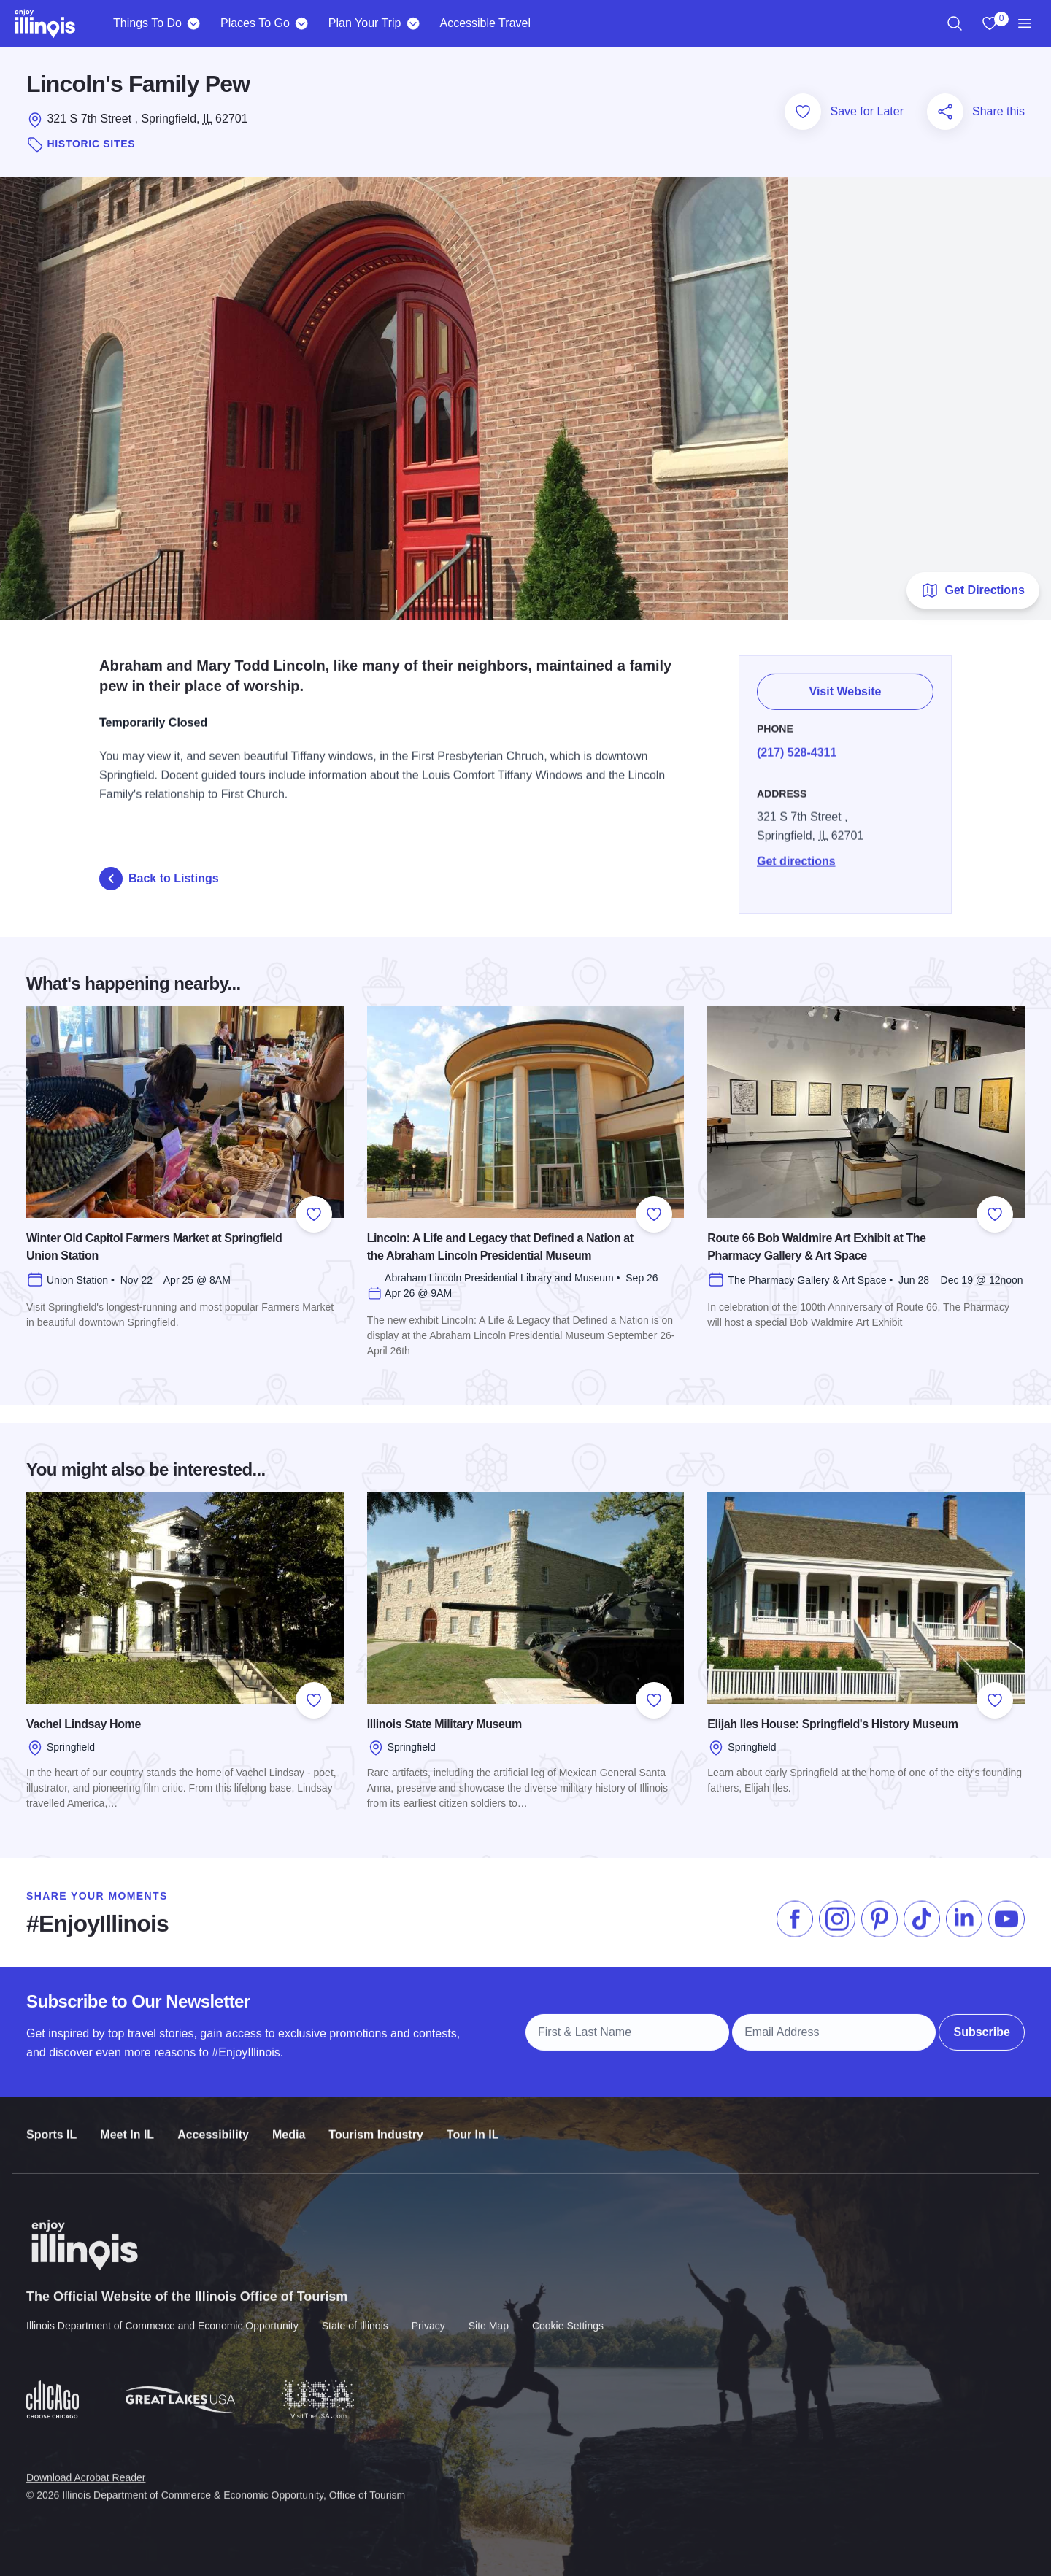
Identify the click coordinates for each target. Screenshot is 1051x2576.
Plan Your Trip (364, 23)
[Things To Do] (194, 23)
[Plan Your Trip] (413, 23)
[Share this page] (945, 111)
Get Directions (972, 590)
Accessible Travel (485, 23)
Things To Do (147, 23)
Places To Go (255, 23)
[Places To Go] (302, 23)
